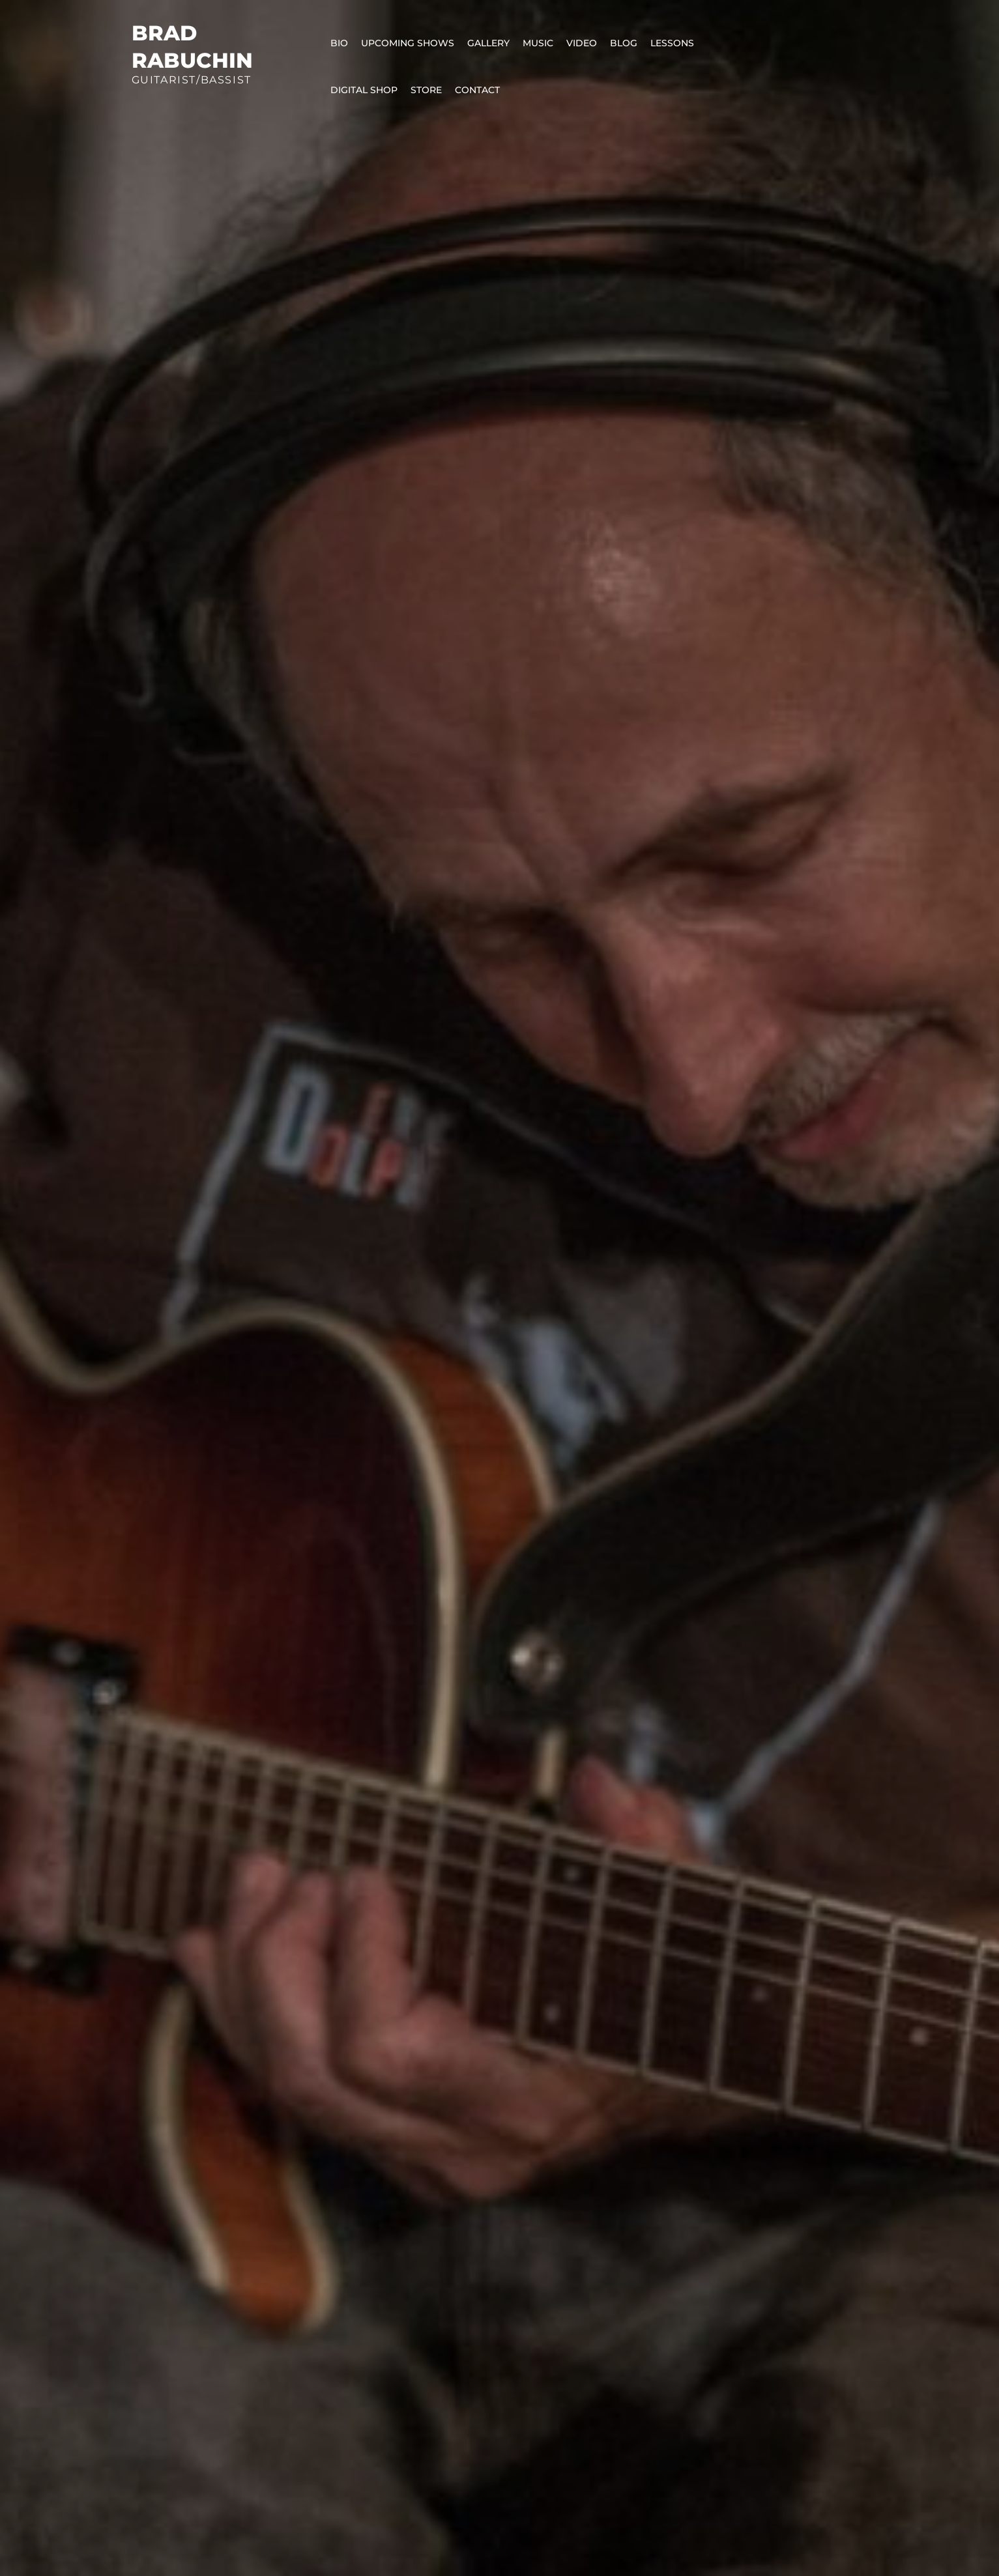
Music (538, 43)
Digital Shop (364, 90)
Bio (339, 43)
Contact (477, 90)
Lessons (672, 43)
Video (581, 43)
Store (426, 90)
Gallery (488, 43)
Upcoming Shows (407, 43)
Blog (623, 43)
